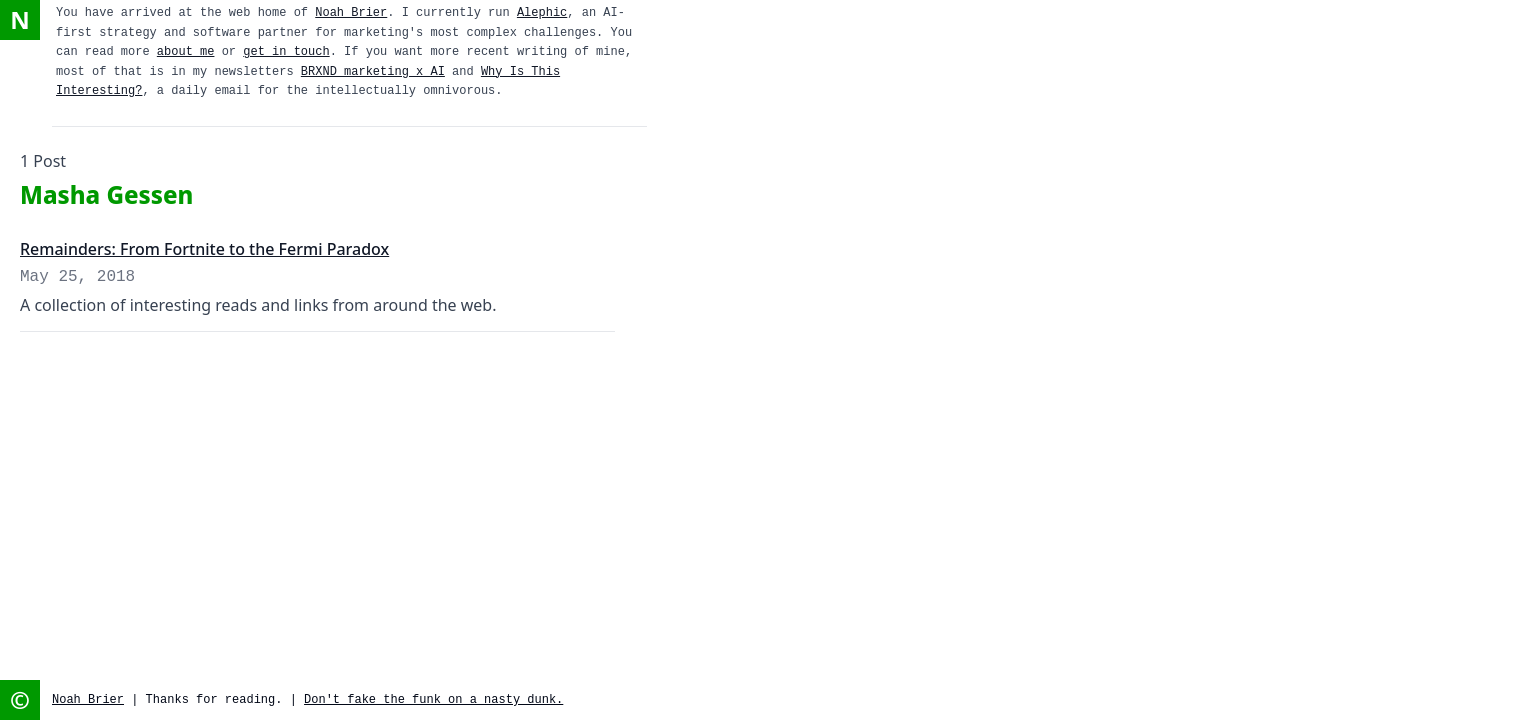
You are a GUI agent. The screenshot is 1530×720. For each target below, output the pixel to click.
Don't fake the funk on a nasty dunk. (433, 700)
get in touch (286, 52)
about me (186, 52)
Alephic (542, 13)
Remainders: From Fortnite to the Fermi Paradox (204, 249)
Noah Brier (351, 13)
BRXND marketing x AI (373, 72)
